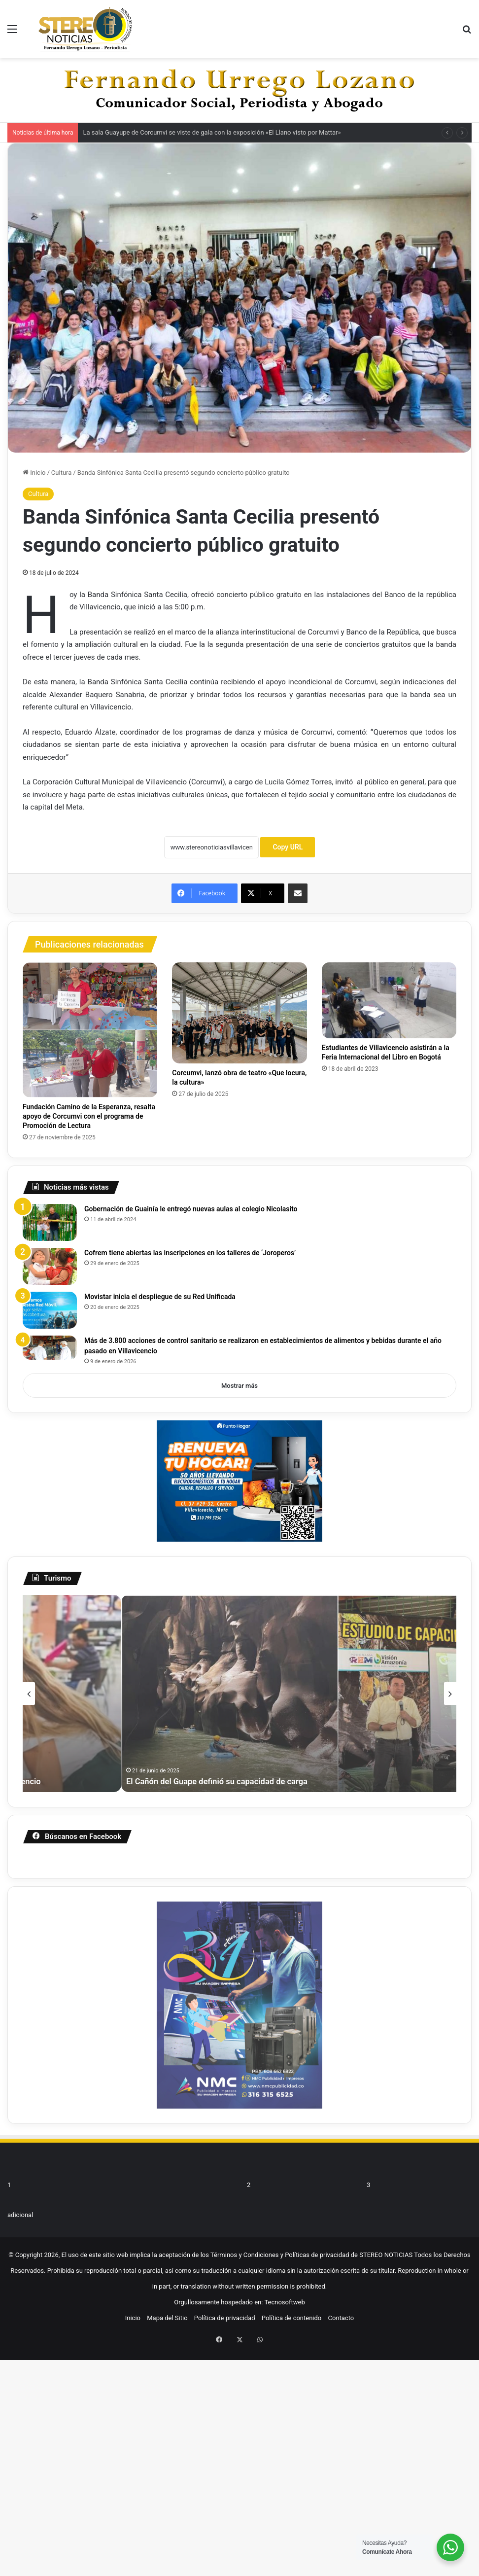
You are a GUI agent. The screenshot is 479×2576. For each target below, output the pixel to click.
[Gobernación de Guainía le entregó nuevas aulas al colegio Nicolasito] (50, 1222)
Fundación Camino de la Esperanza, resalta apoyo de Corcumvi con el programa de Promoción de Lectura (89, 1116)
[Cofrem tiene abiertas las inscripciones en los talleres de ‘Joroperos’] (50, 1266)
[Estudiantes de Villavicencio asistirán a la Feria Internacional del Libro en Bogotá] (389, 1000)
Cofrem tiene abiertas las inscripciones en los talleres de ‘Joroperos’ (190, 1253)
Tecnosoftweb (284, 2233)
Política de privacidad (224, 2249)
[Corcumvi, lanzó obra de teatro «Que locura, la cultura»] (239, 1012)
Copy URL (288, 847)
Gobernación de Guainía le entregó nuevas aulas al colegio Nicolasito (191, 1209)
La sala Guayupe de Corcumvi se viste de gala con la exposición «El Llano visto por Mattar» (212, 132)
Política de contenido (292, 2249)
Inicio (34, 472)
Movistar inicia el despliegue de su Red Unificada (160, 1297)
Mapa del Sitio (167, 2249)
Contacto (341, 2249)
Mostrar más (239, 1385)
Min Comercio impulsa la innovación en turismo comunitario (344, 1781)
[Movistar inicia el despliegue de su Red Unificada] (50, 1310)
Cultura (61, 472)
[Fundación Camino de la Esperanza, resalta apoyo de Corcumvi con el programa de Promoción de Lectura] (90, 1029)
